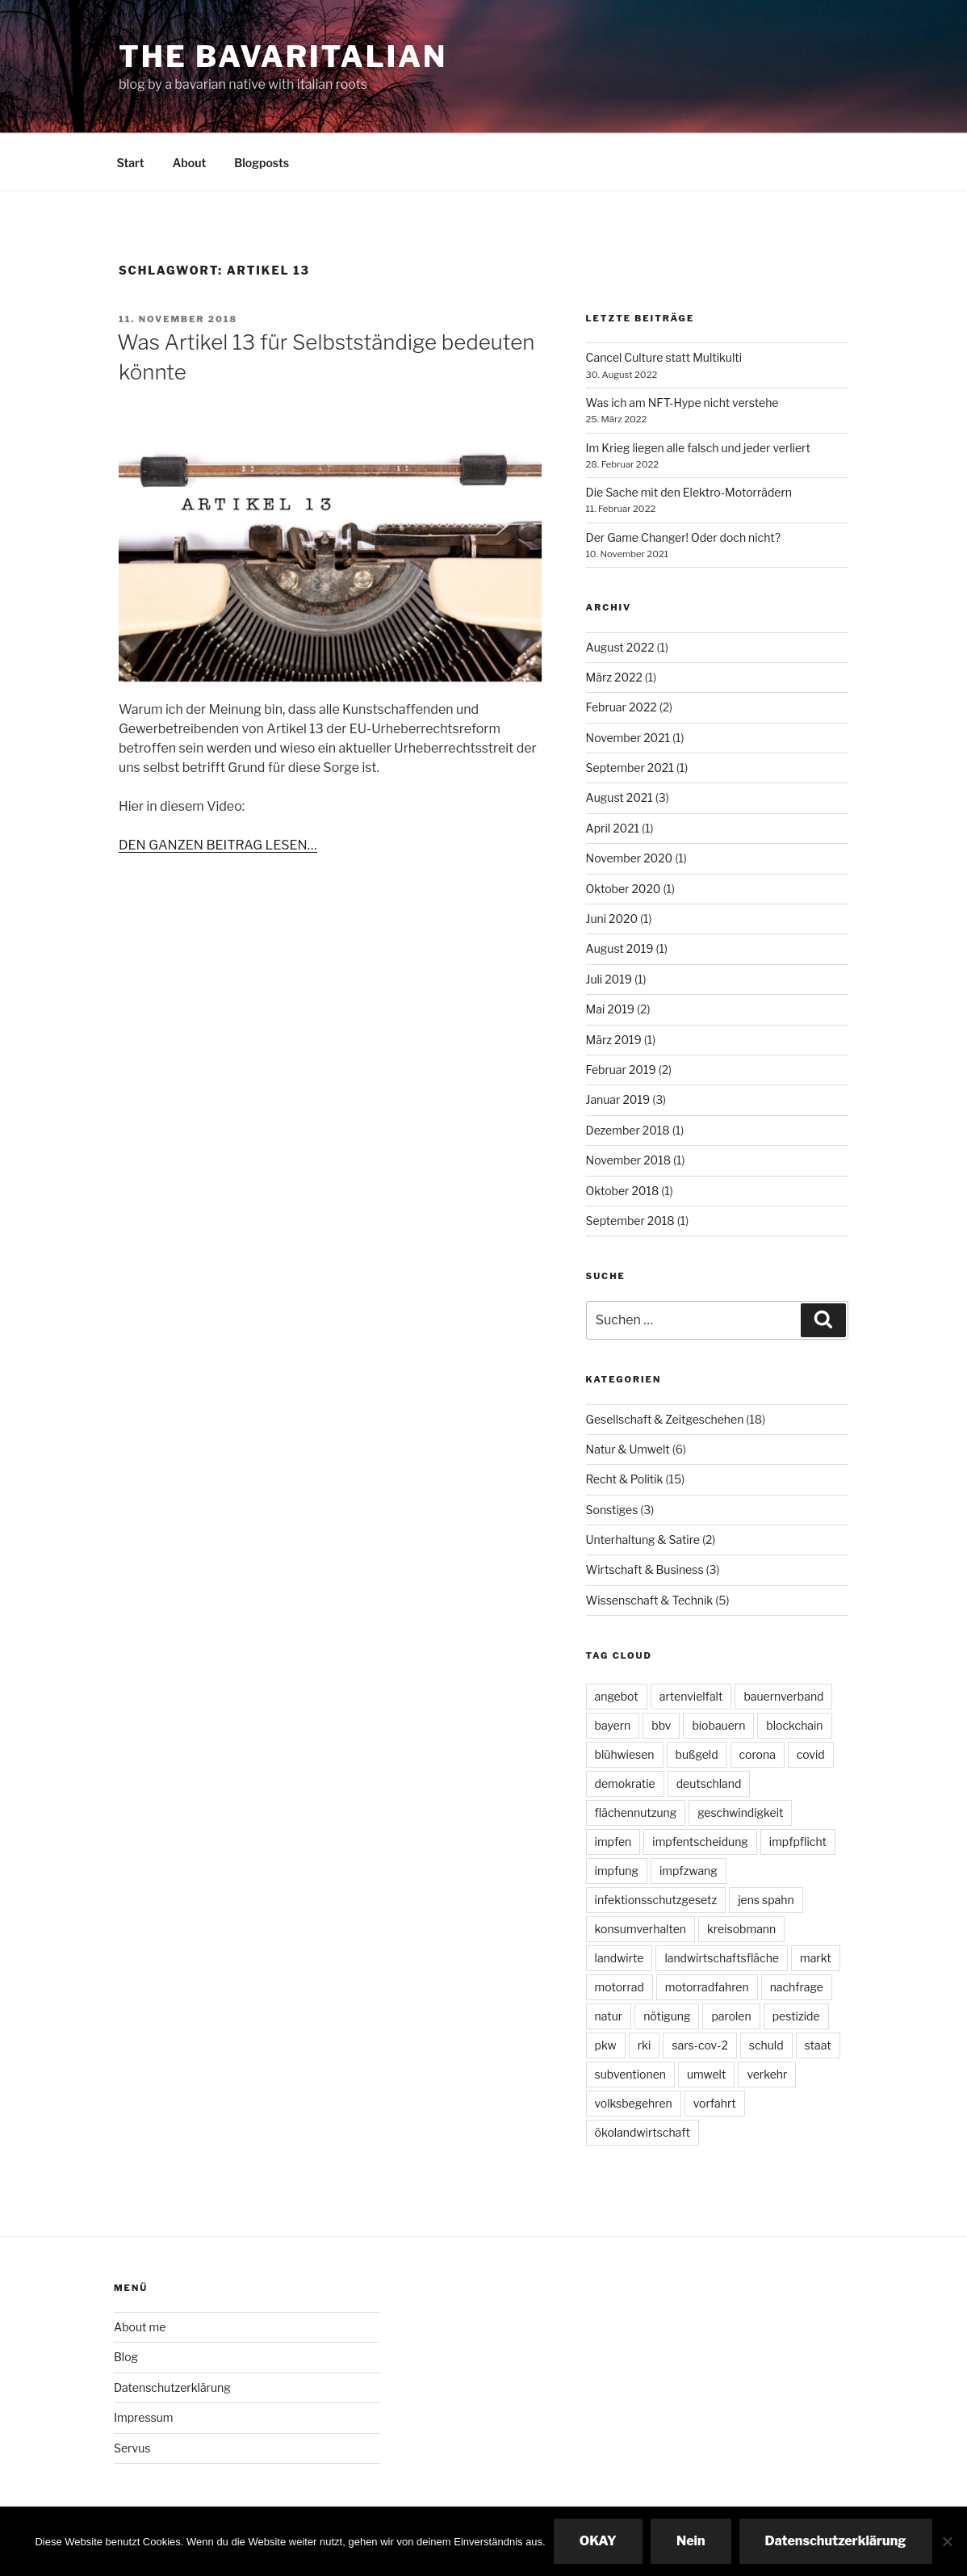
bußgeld (697, 1754)
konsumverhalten (640, 1929)
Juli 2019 (609, 979)
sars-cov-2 (699, 2045)
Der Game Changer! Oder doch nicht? (683, 537)
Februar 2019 (621, 1069)
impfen (613, 1841)
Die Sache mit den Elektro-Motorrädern (689, 492)
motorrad (619, 1987)
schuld (766, 2045)
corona (757, 1754)
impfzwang (688, 1870)
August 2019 (620, 948)
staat (818, 2045)
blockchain (794, 1725)
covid (811, 1754)
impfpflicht (798, 1841)
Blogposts (261, 163)
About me (139, 2327)
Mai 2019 (610, 1009)
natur (609, 2016)
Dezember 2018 (628, 1130)
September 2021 (630, 767)
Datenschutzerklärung (172, 2387)
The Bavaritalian (283, 56)
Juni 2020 (612, 918)
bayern (613, 1725)
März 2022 (614, 677)
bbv (661, 1725)
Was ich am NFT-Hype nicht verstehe (682, 402)
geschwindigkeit (740, 1812)
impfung (616, 1870)
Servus (132, 2448)
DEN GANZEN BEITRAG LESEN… (218, 845)
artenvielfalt (691, 1696)
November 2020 (629, 858)
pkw (606, 2045)
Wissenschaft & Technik (650, 1600)
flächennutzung (636, 1812)
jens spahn (765, 1900)
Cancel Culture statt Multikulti (664, 357)
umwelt (706, 2074)
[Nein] (947, 2541)
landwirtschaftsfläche (721, 1958)
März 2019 (614, 1040)
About (190, 163)
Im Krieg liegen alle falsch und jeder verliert (698, 448)
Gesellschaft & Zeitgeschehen (665, 1419)
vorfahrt (714, 2103)
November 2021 (628, 738)
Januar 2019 (618, 1099)
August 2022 (620, 647)
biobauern (718, 1725)
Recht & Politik (625, 1479)
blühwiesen (625, 1754)
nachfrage (796, 1987)
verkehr (767, 2074)
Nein (690, 2541)
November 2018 (629, 1160)
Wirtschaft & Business (645, 1569)
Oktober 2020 (623, 889)
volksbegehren (633, 2103)
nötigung (666, 2016)
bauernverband (783, 1696)
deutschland (709, 1783)
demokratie (625, 1783)
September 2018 (630, 1220)
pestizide (796, 2016)
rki (644, 2045)
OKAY (598, 2541)
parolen (731, 2016)
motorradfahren (707, 1987)
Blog (126, 2357)
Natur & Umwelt (628, 1449)
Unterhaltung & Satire (643, 1539)
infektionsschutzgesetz (656, 1900)
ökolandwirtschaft (642, 2132)
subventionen (630, 2074)
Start (130, 163)
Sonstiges (612, 1510)
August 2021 (619, 797)
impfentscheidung (699, 1841)
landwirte (619, 1958)
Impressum (144, 2417)
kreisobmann (741, 1929)
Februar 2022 (621, 707)
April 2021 (613, 828)
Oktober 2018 (622, 1191)
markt (815, 1958)
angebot (616, 1696)
